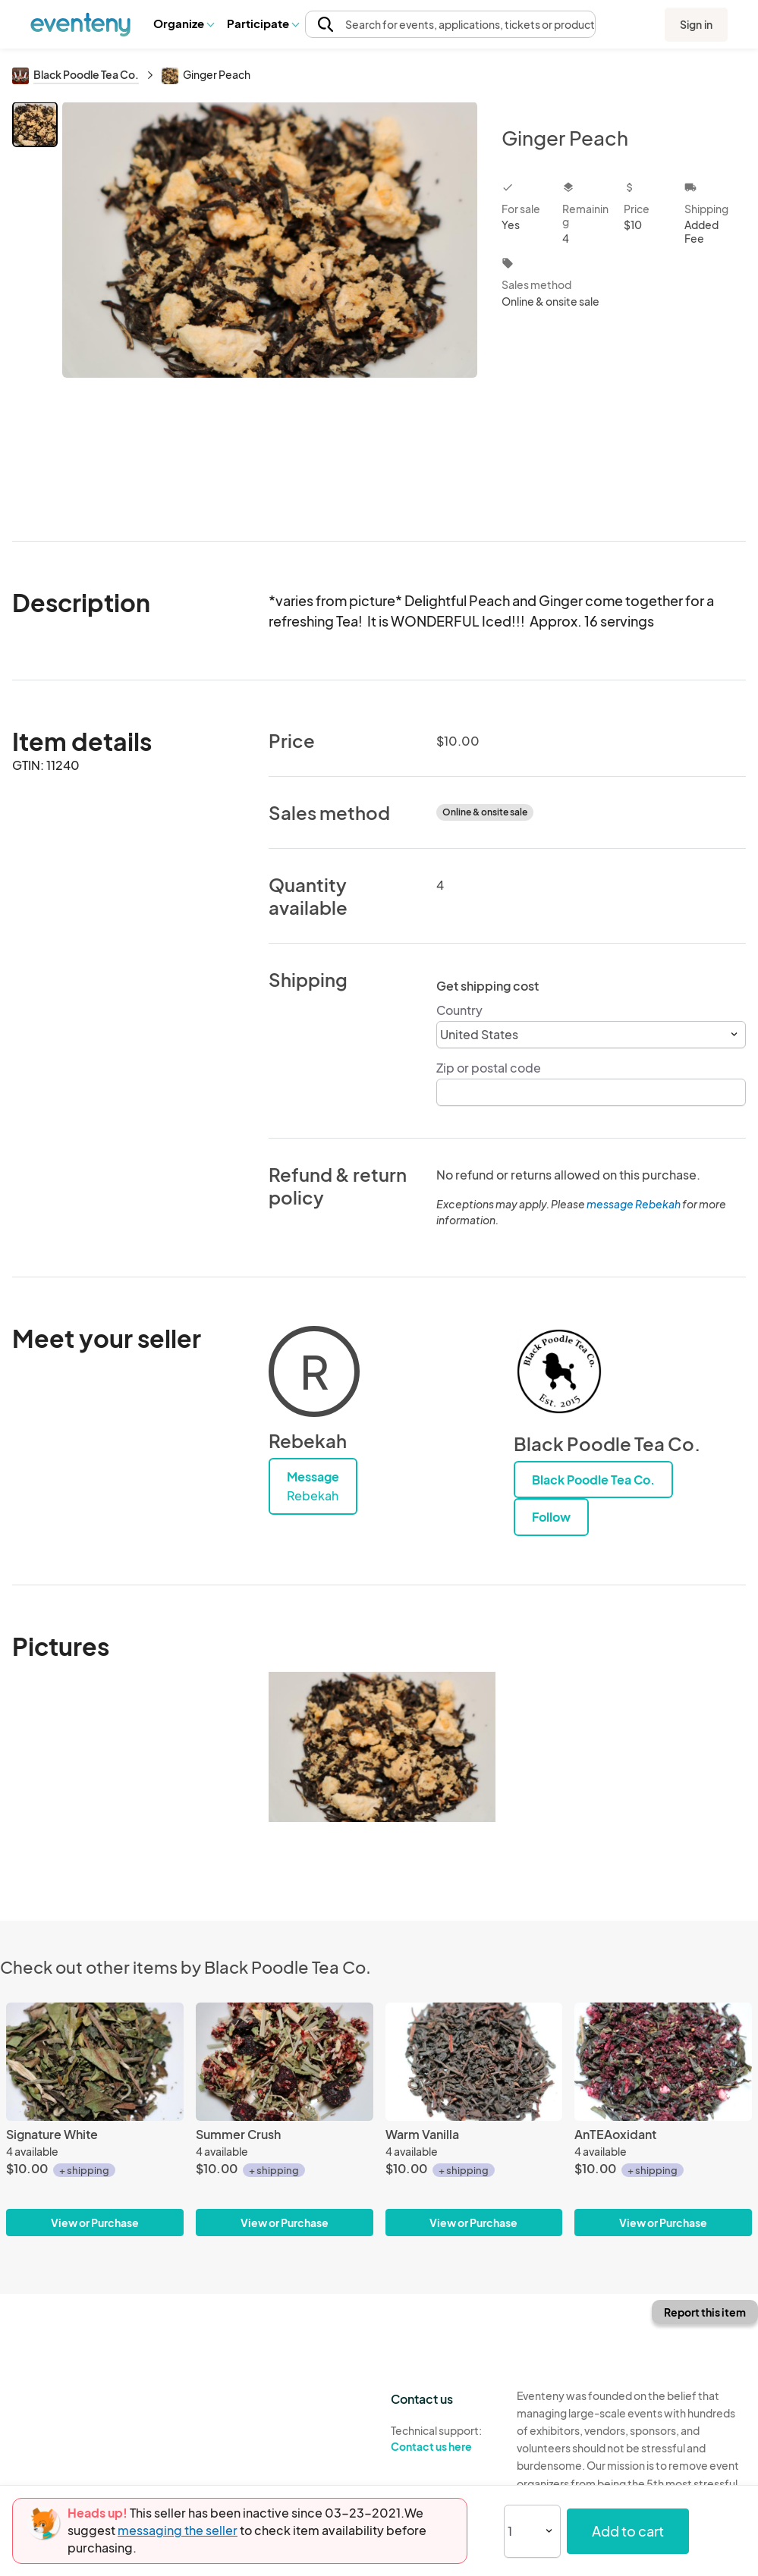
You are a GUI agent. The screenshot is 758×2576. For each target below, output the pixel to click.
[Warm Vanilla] (474, 2062)
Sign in (696, 24)
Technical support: (443, 2439)
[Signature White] (95, 2062)
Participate (262, 23)
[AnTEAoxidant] (663, 2062)
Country (459, 1010)
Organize (183, 23)
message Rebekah (634, 1204)
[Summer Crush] (284, 2062)
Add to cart (628, 2531)
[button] (183, 23)
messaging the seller (177, 2530)
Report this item (705, 2312)
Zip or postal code (488, 1068)
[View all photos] (269, 309)
